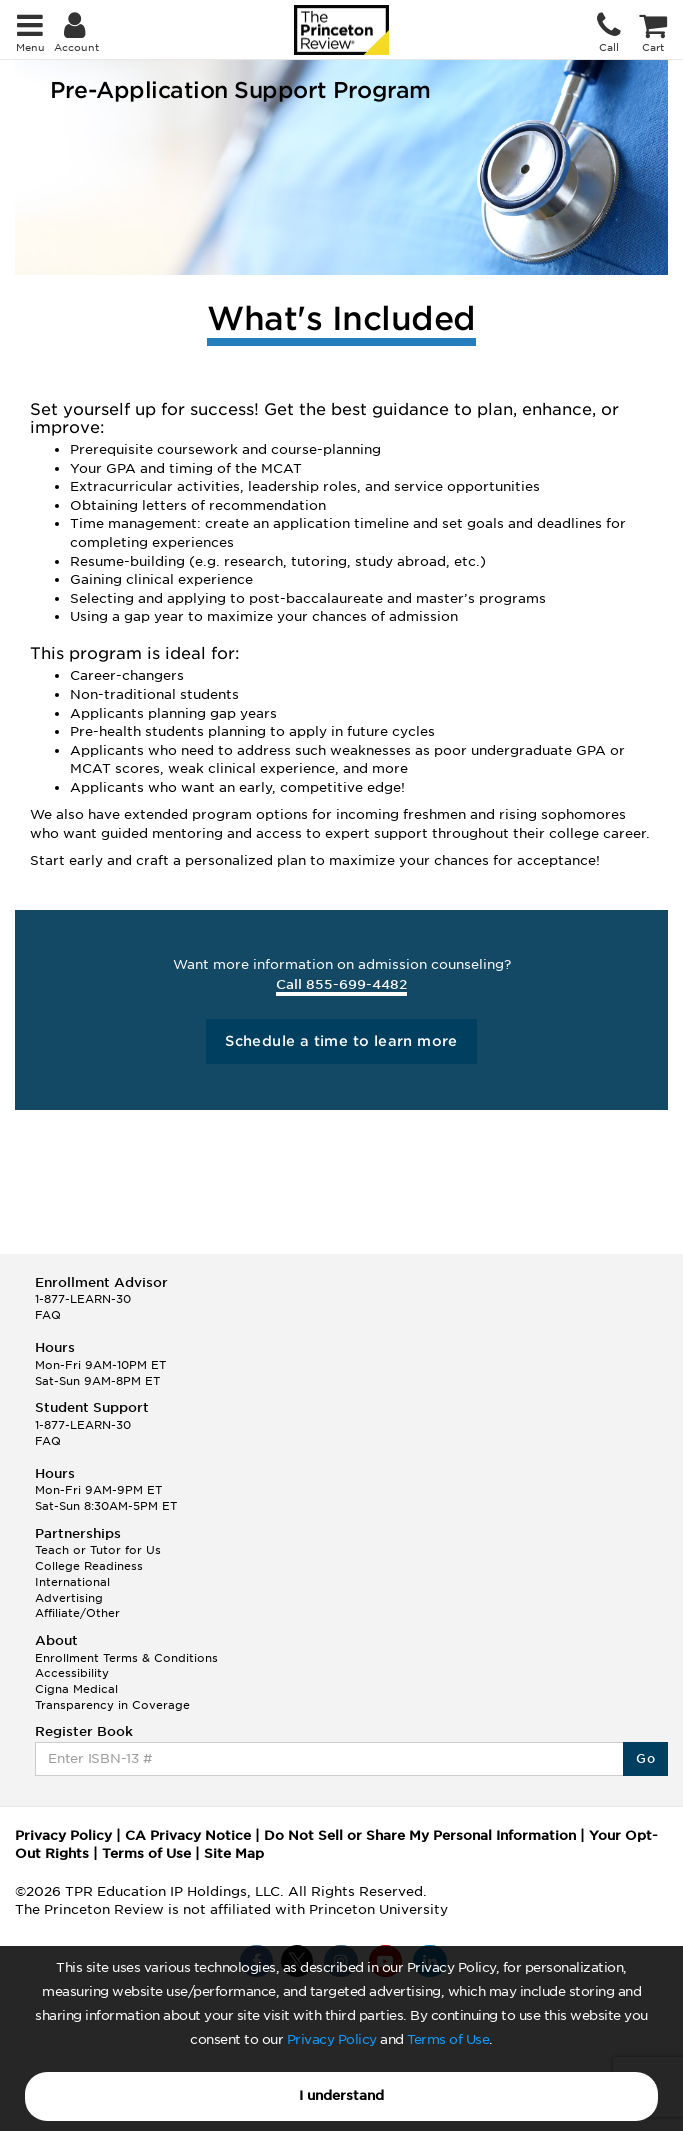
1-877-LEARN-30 (83, 1299)
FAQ (48, 1315)
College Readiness (89, 1566)
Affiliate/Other (77, 1613)
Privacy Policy (332, 2039)
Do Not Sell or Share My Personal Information (420, 1835)
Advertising (69, 1598)
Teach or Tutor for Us (98, 1550)
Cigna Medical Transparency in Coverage (112, 1697)
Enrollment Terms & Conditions (126, 1658)
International (72, 1582)
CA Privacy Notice (188, 1835)
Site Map (234, 1853)
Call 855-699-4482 (341, 984)
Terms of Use (448, 2039)
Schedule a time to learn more (341, 1041)
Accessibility (72, 1673)
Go (645, 1758)
